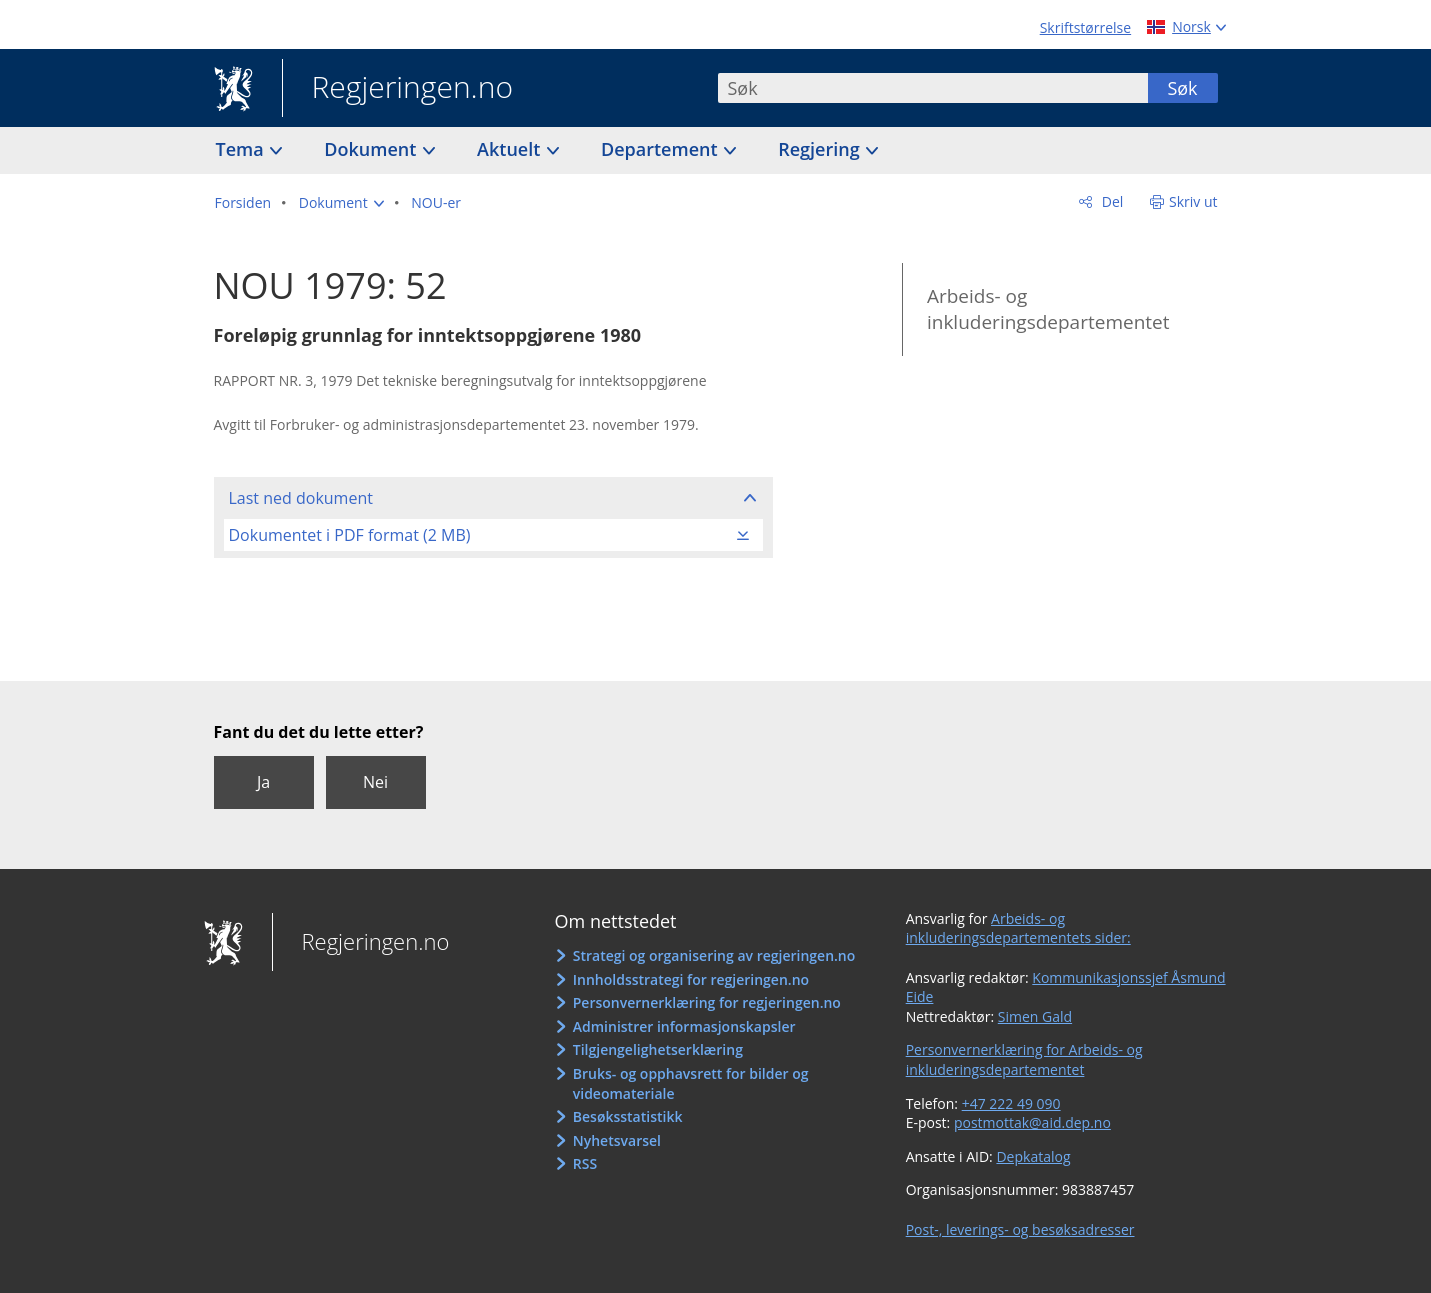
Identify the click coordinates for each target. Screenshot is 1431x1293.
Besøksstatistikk (628, 1116)
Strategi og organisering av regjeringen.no (714, 955)
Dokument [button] (372, 149)
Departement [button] (661, 149)
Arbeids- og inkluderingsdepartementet (1048, 309)
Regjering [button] (821, 149)
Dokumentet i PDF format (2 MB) (350, 535)
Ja (263, 782)
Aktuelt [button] (511, 149)
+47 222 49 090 (1011, 1103)
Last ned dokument (301, 498)
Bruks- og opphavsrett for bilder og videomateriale (691, 1083)
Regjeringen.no (398, 89)
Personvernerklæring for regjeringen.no (707, 1002)
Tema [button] (242, 149)
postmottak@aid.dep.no (1032, 1122)
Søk (1182, 88)
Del (1110, 201)
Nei (375, 782)
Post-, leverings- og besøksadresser (1020, 1229)
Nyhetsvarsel (617, 1140)
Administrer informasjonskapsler (684, 1026)
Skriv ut (1193, 201)
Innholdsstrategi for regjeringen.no (691, 979)
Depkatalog (1033, 1156)
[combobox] (933, 88)
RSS (585, 1163)
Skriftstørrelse (1085, 27)
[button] (341, 203)
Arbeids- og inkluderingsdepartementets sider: (1018, 928)
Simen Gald (1035, 1016)
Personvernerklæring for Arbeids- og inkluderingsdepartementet (1024, 1059)
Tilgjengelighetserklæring (658, 1049)
